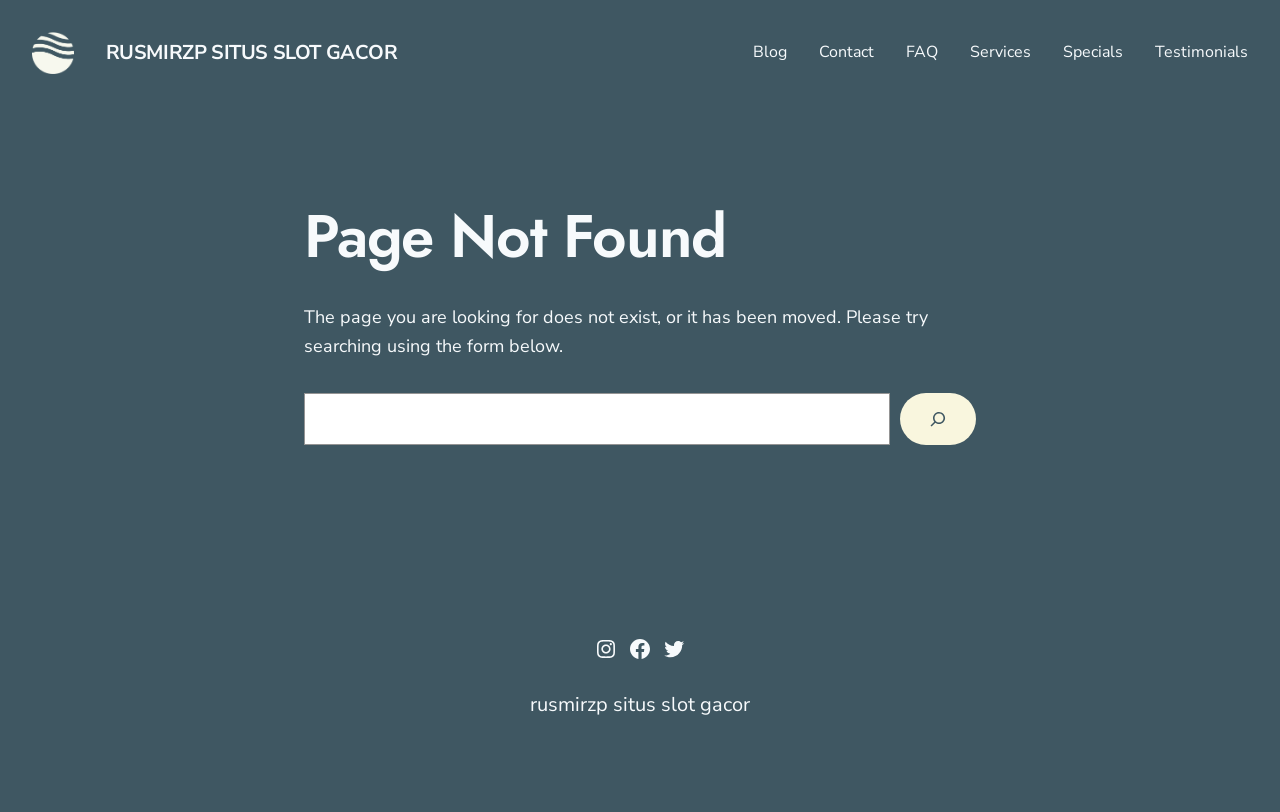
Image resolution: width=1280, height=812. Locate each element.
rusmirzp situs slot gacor (252, 52)
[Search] (938, 419)
